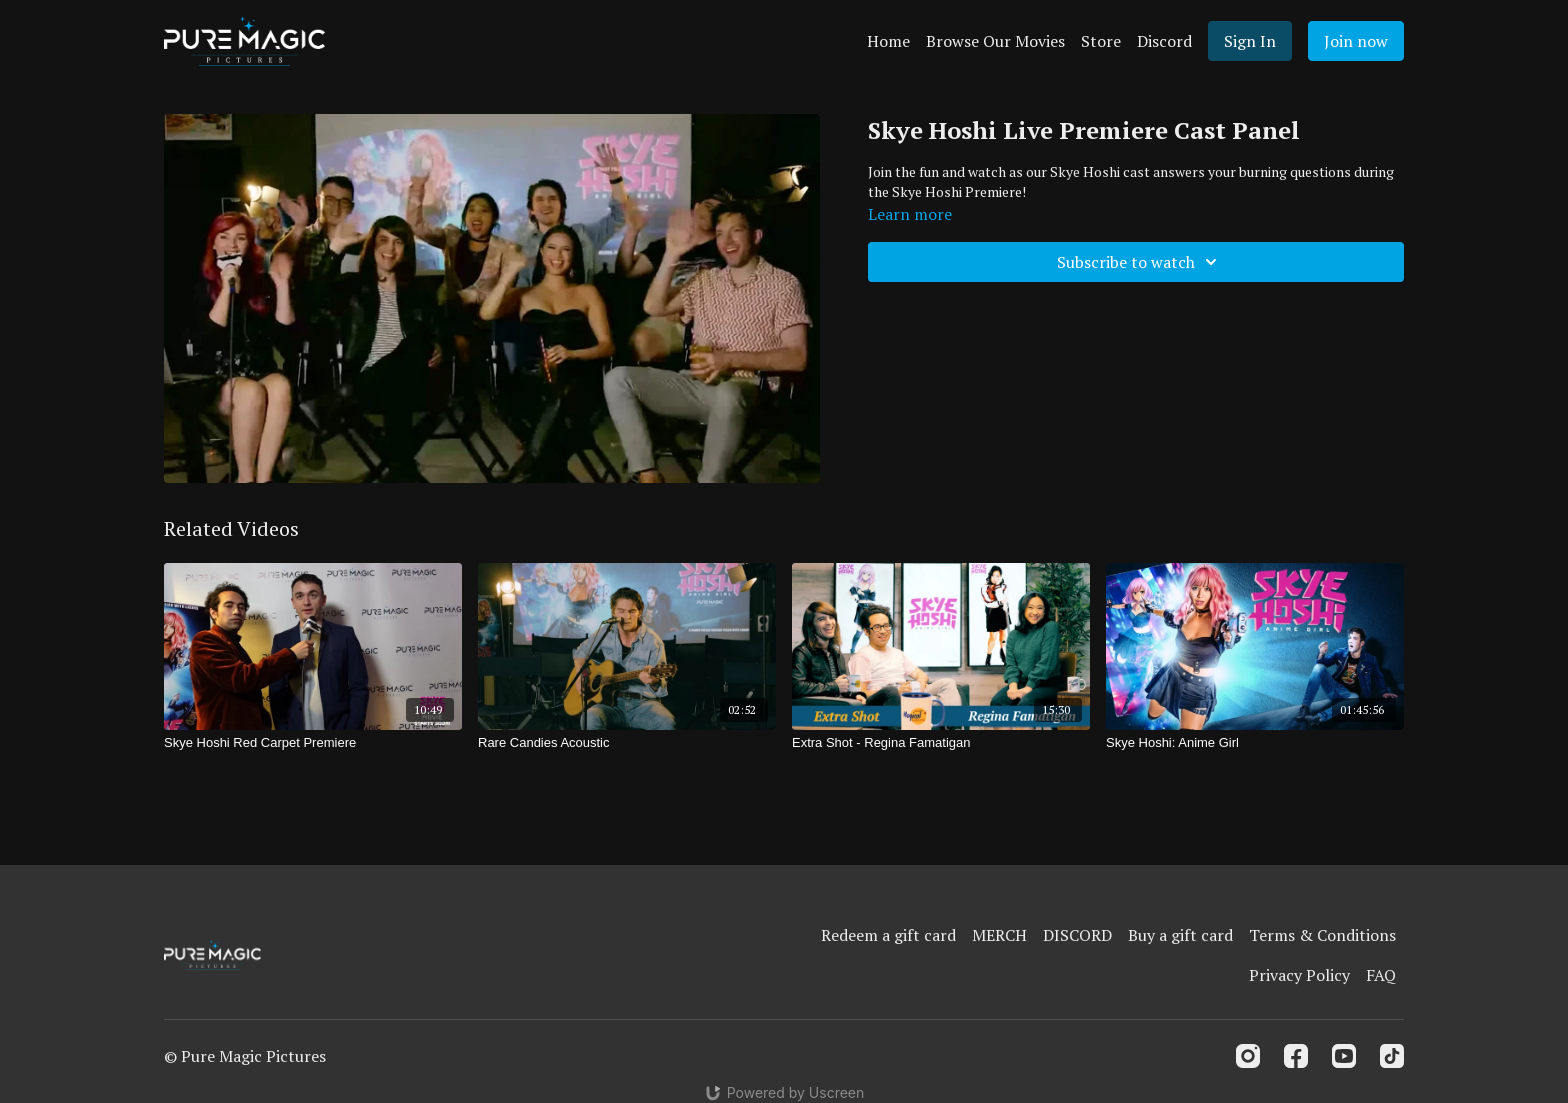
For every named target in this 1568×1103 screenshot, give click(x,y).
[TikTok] (1392, 1056)
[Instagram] (1248, 1056)
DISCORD (1077, 935)
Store (1101, 41)
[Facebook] (1296, 1056)
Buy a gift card (1180, 935)
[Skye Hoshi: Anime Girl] (1255, 743)
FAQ (1381, 975)
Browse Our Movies (995, 41)
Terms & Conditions (1322, 935)
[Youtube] (1344, 1056)
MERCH (999, 935)
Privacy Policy (1299, 975)
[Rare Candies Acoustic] (627, 743)
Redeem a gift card (888, 935)
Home (888, 41)
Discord (1164, 41)
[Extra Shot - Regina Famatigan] (941, 743)
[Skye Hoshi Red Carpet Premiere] (313, 743)
